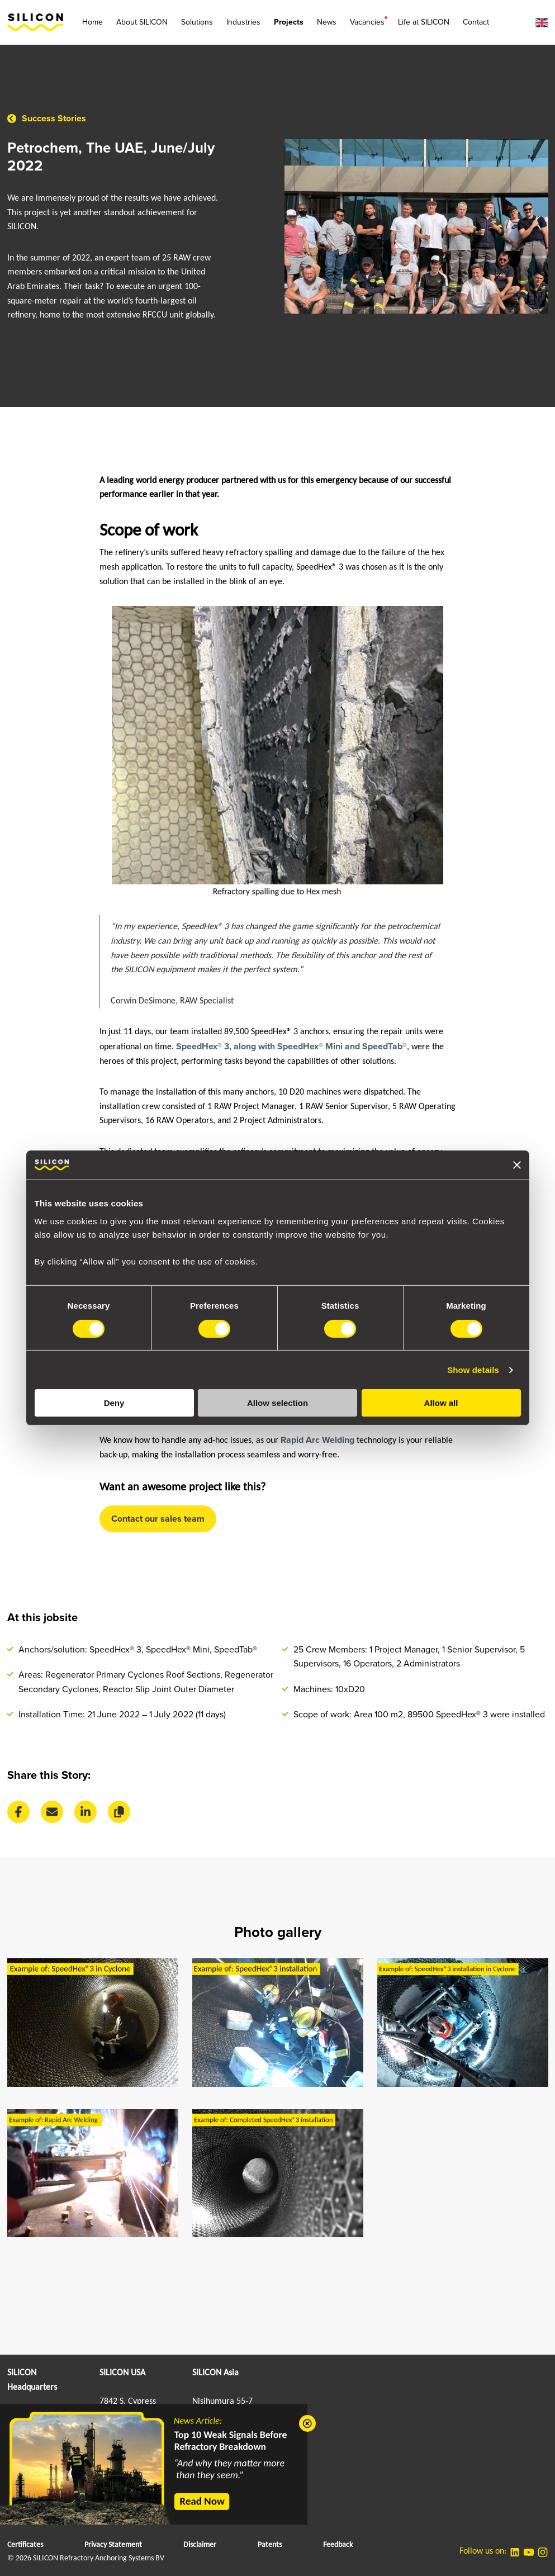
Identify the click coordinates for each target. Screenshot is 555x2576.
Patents (270, 2545)
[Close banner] (517, 1165)
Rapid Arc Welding (317, 1440)
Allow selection (277, 1403)
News (326, 22)
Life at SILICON (423, 22)
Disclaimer (199, 2545)
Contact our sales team (158, 1518)
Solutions (197, 22)
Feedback (338, 2545)
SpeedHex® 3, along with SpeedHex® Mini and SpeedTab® (291, 1046)
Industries (243, 22)
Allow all (441, 1403)
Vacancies (367, 21)
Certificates (25, 2545)
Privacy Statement (113, 2545)
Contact (476, 22)
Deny (114, 1403)
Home (92, 22)
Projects (288, 22)
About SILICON (142, 22)
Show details (473, 1370)
